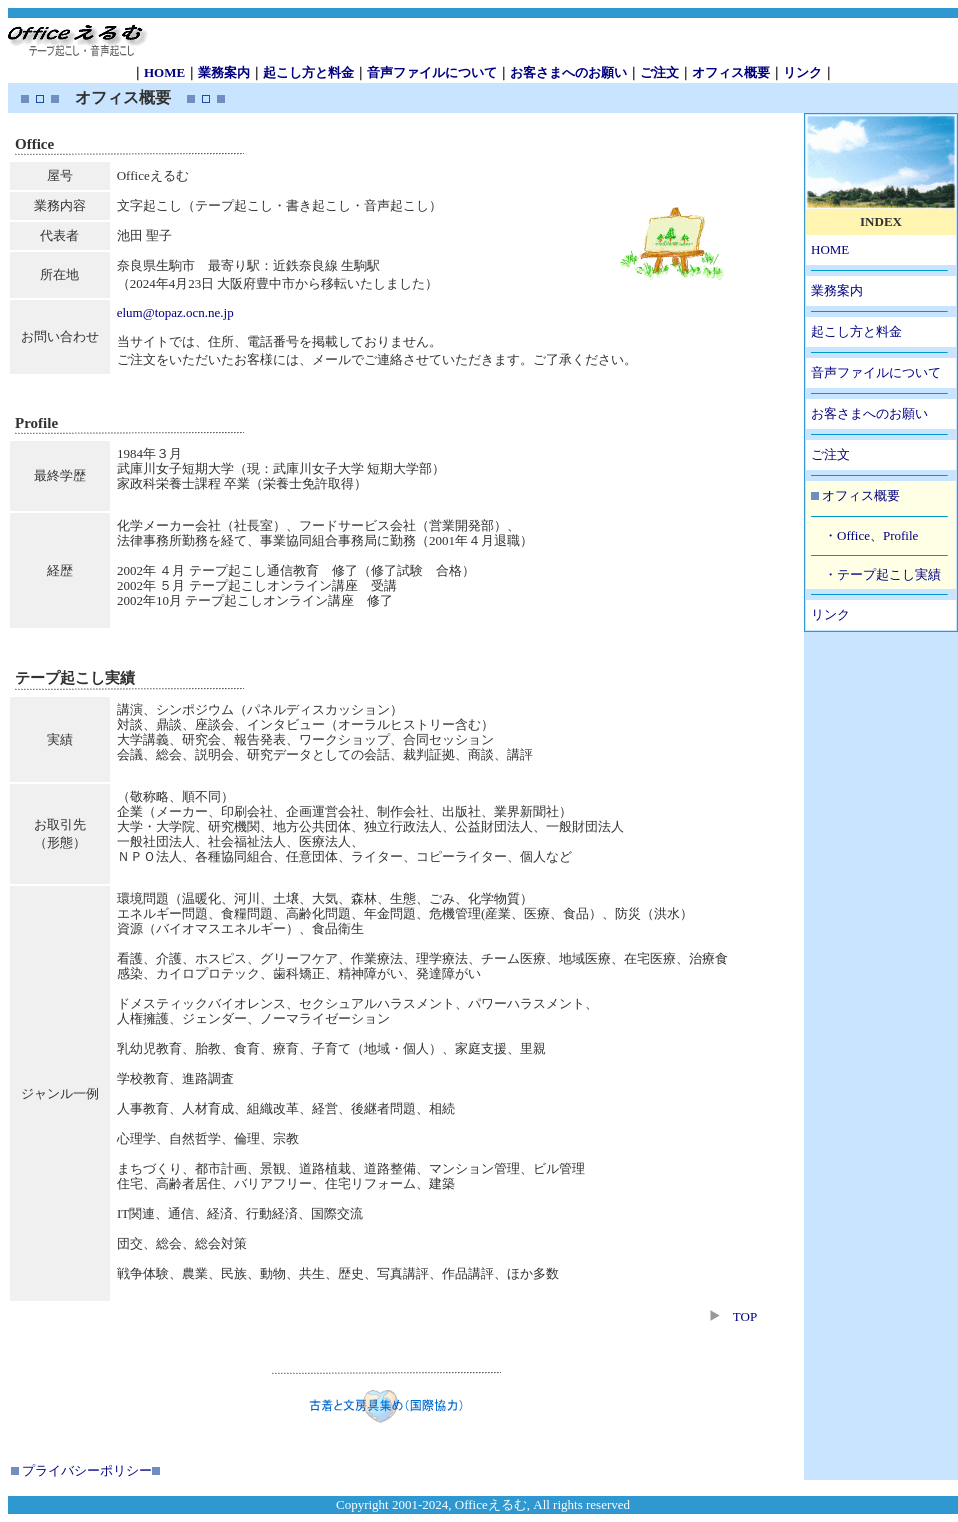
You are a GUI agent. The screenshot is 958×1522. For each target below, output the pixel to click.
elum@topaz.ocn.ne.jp (175, 312)
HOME (164, 72)
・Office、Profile (871, 535)
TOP (745, 1316)
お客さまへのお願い (568, 72)
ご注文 (659, 72)
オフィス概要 (731, 72)
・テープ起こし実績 (882, 574)
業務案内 (224, 72)
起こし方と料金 (308, 72)
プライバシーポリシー (87, 1470)
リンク (802, 72)
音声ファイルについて (432, 72)
